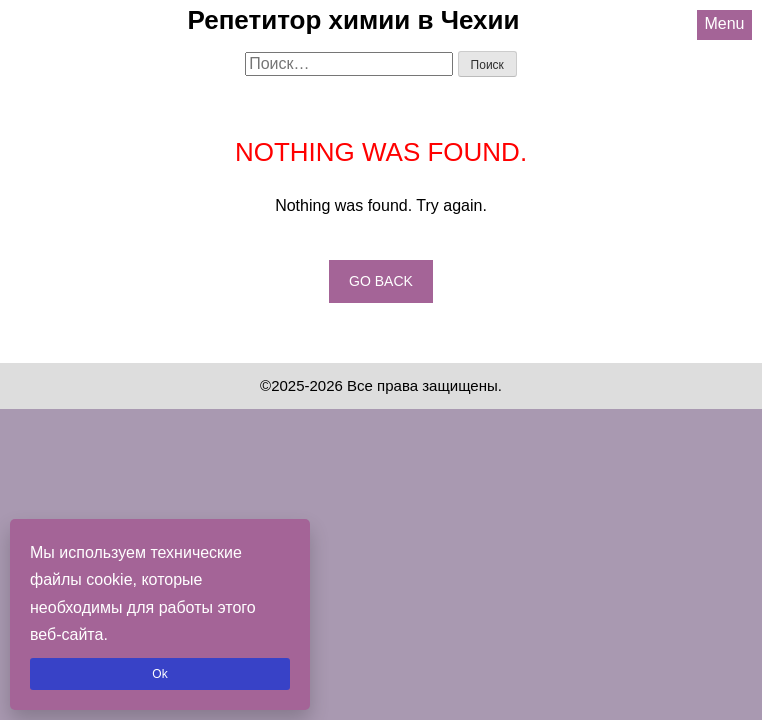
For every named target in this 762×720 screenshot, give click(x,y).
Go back (381, 281)
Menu (724, 23)
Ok (159, 674)
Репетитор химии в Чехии (354, 20)
